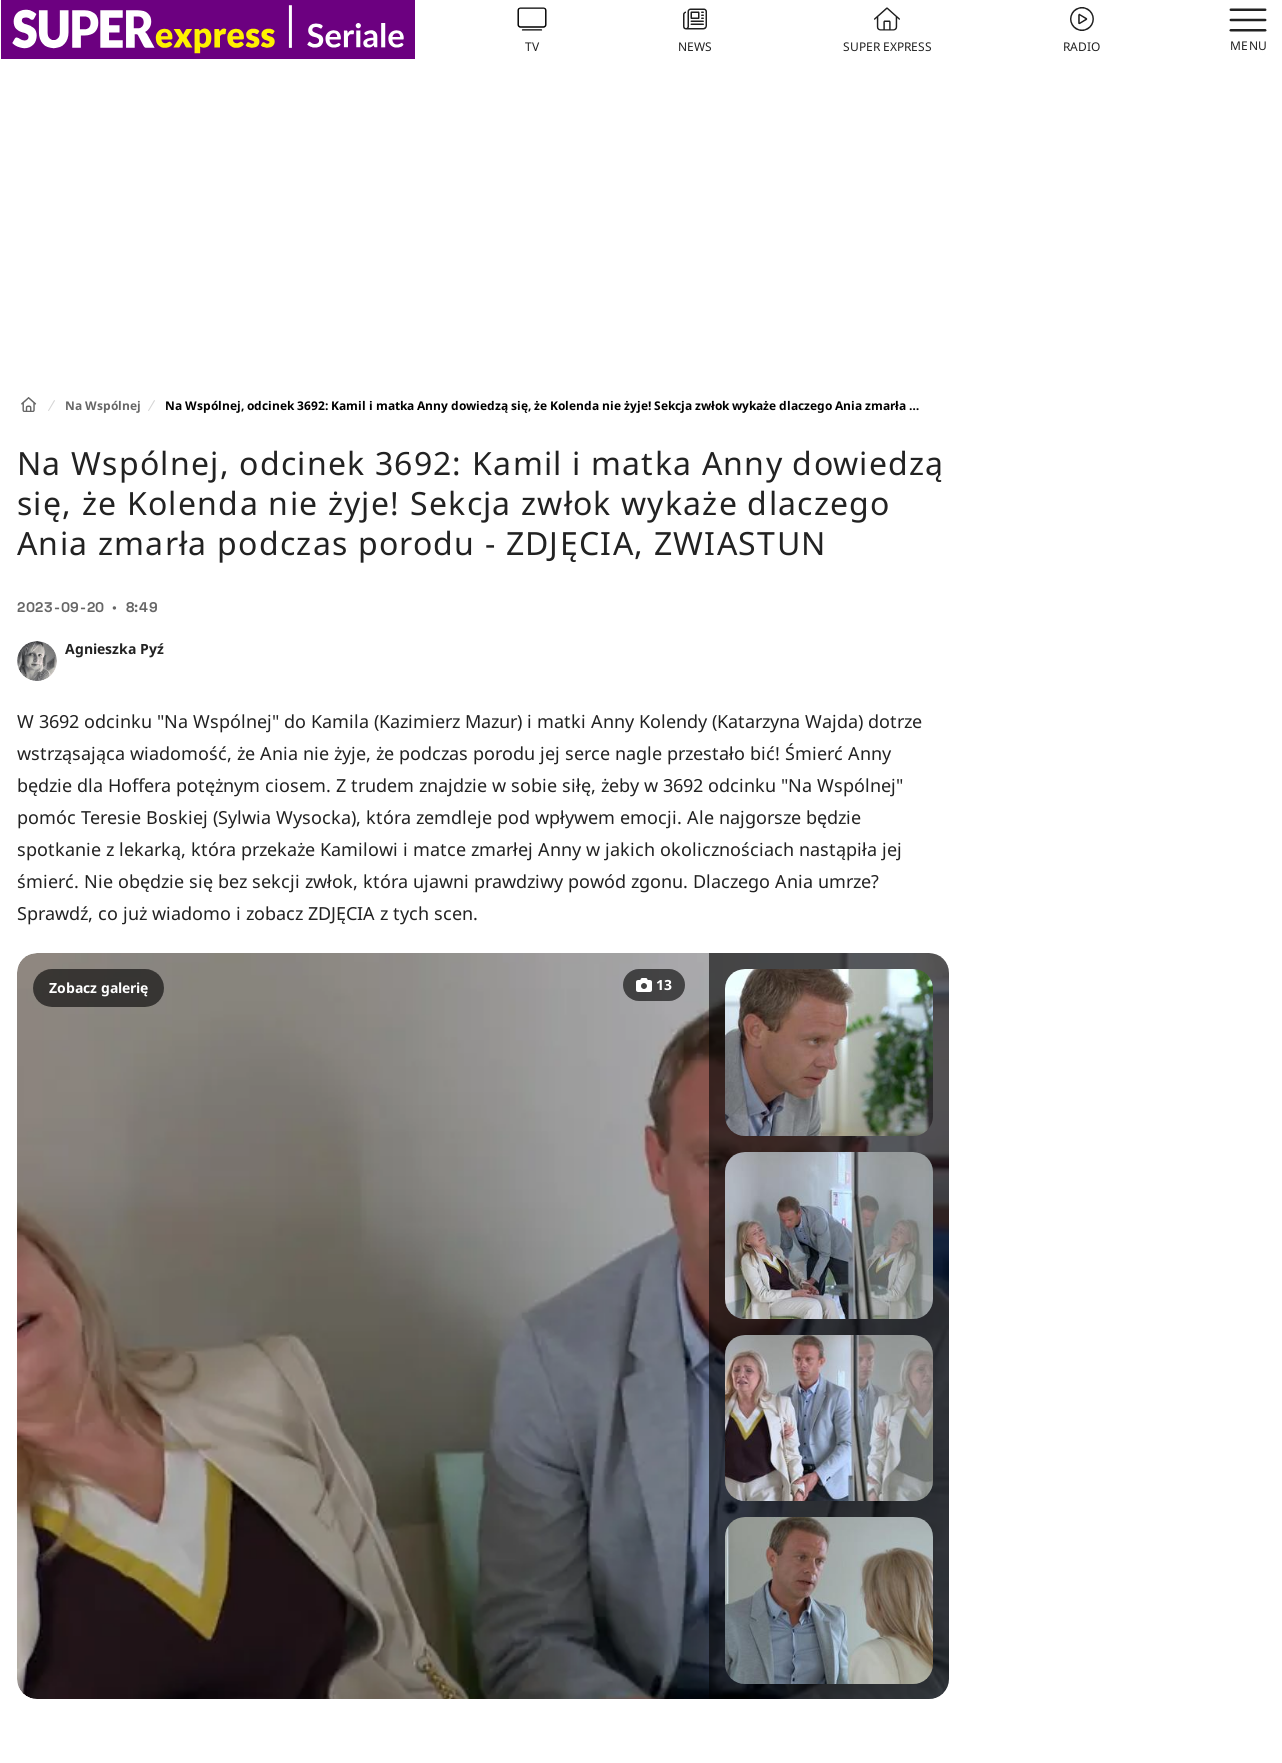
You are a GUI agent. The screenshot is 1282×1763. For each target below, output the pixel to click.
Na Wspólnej (103, 405)
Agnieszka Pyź (114, 648)
